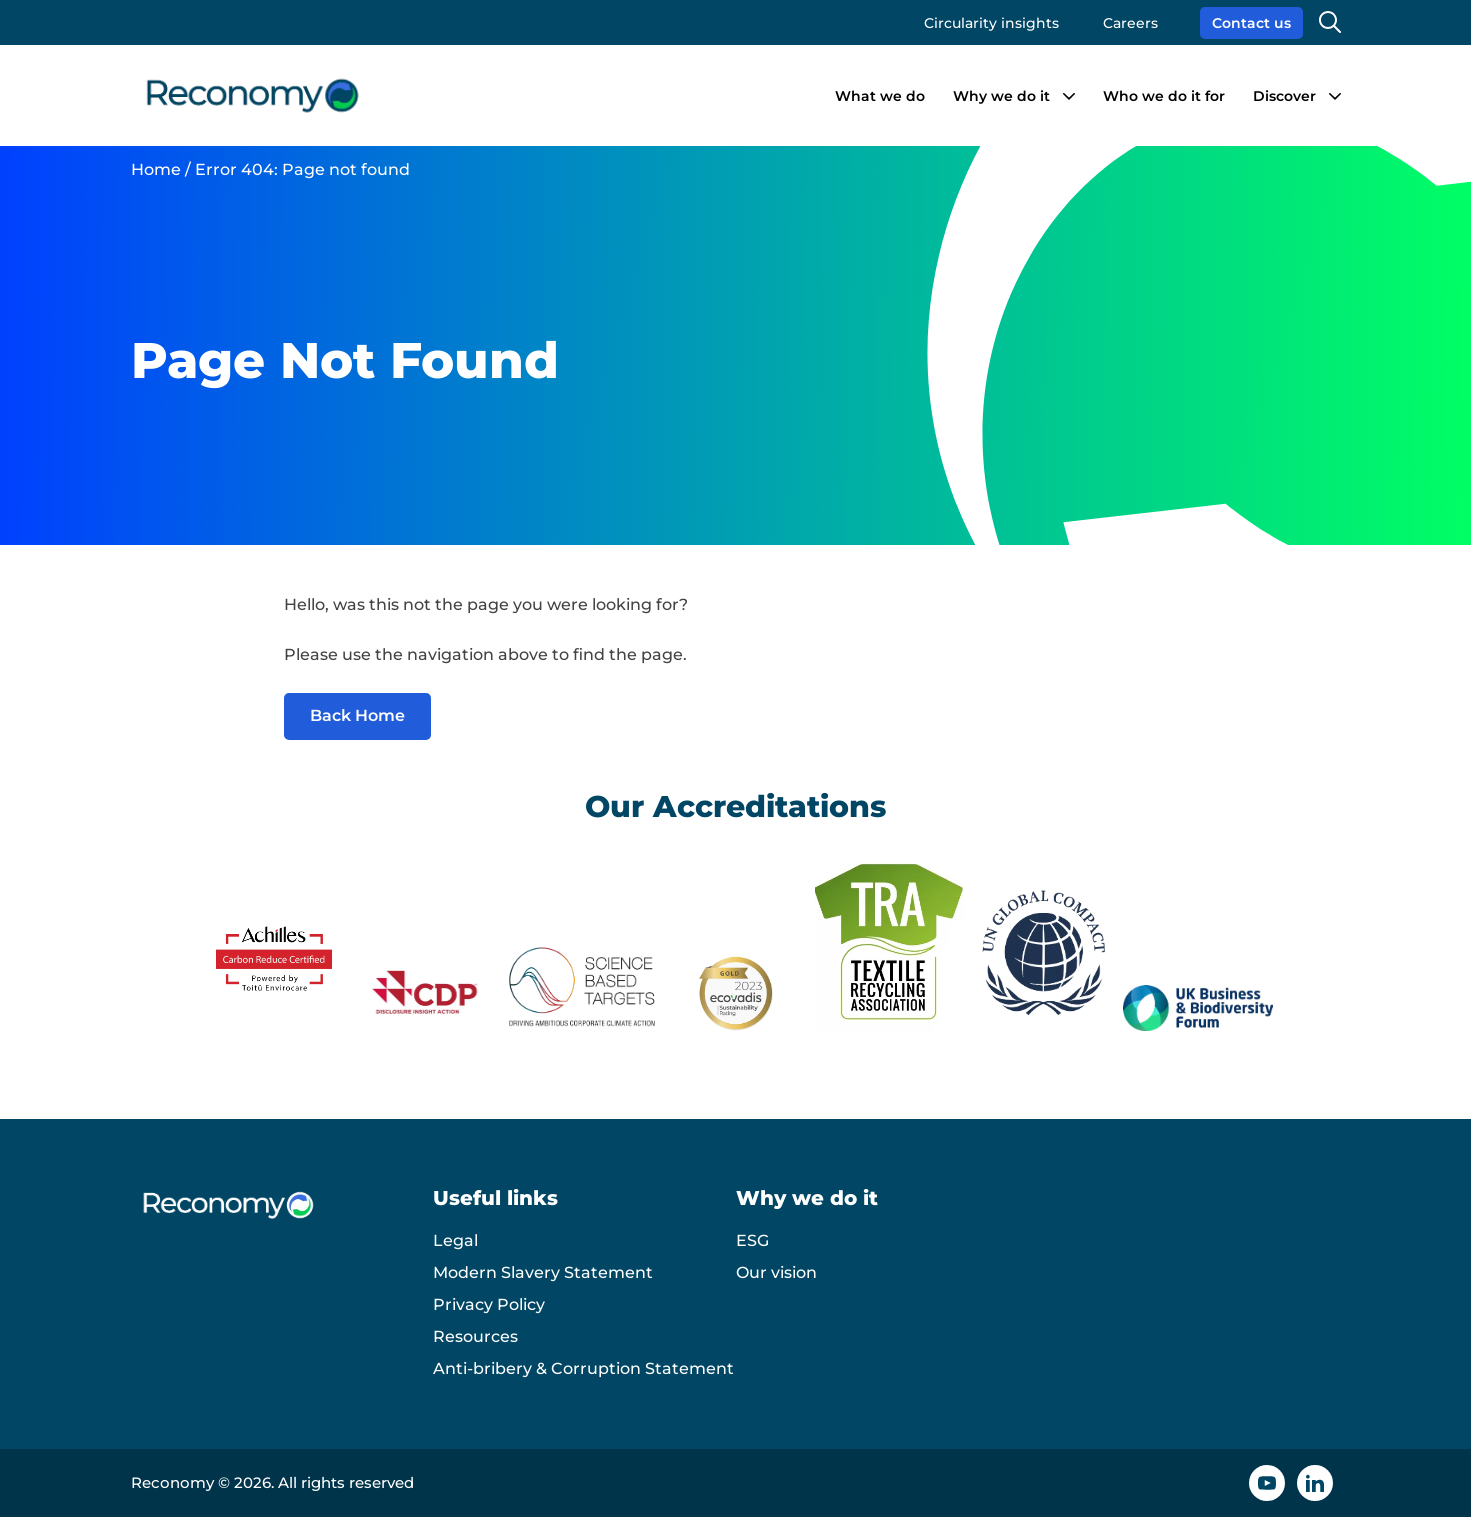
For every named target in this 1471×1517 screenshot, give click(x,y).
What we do (880, 96)
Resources (475, 1336)
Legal (455, 1240)
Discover (1284, 96)
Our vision (776, 1272)
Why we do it (1001, 96)
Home (156, 169)
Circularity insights (991, 23)
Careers (1130, 23)
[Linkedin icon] (1315, 1483)
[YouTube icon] (1267, 1483)
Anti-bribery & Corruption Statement (583, 1368)
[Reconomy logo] (252, 95)
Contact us (1251, 23)
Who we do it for (1164, 96)
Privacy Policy (489, 1304)
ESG (752, 1240)
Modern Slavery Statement (543, 1272)
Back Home (357, 715)
